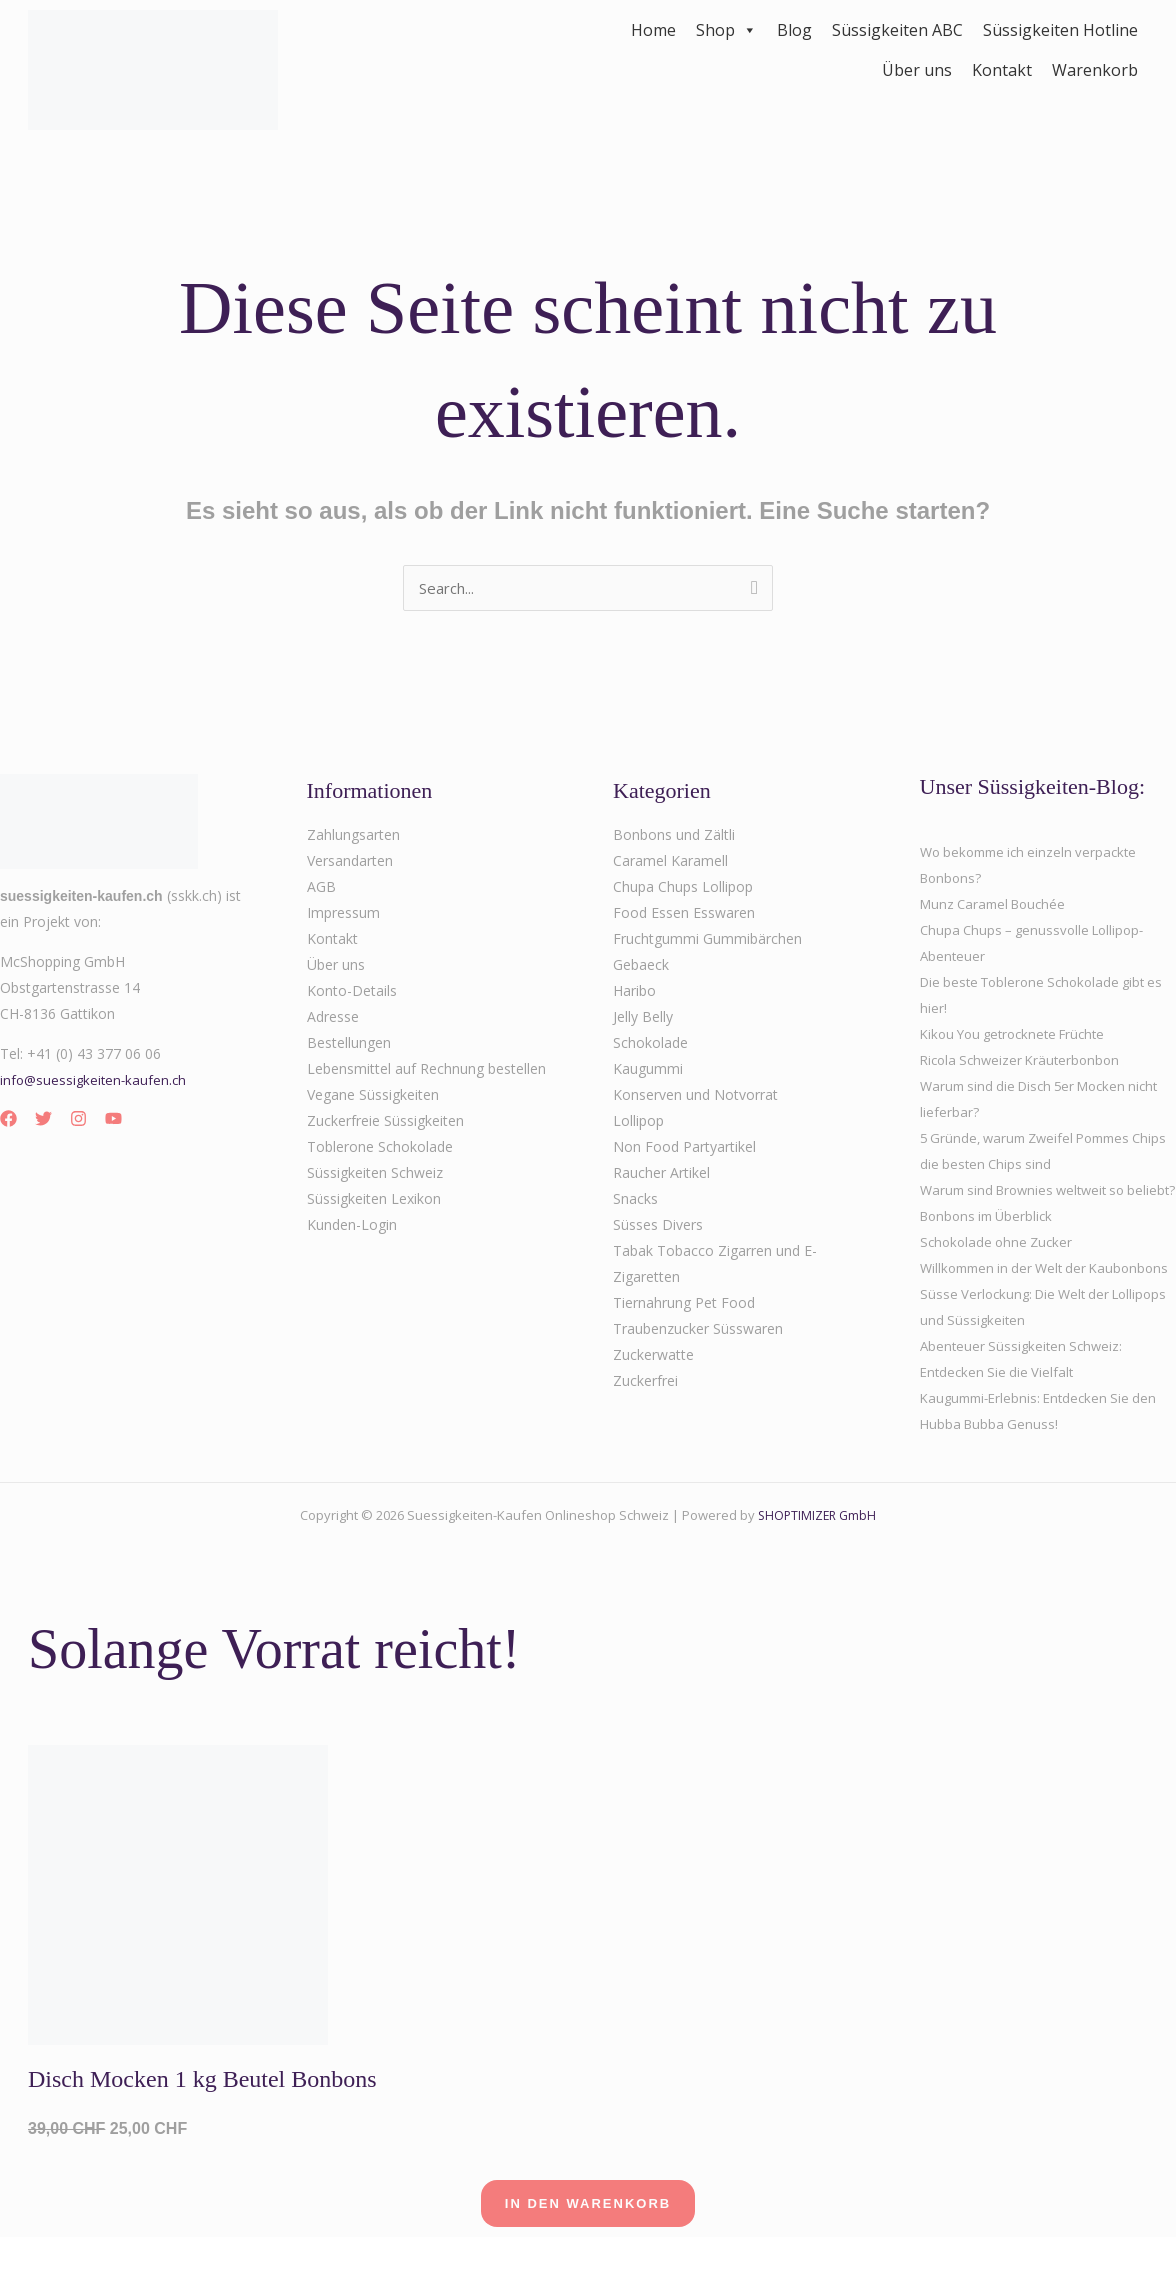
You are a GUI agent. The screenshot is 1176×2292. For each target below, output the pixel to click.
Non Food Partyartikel (684, 1148)
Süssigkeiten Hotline (1060, 30)
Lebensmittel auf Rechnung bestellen (426, 1070)
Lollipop (638, 1122)
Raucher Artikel (661, 1174)
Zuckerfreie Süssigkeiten (385, 1122)
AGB (321, 888)
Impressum (343, 914)
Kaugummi (648, 1070)
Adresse (333, 1018)
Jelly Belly (643, 1018)
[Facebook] (8, 1120)
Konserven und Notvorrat (695, 1096)
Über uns (917, 70)
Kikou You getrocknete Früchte (1020, 1035)
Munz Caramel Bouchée (998, 905)
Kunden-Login (352, 1226)
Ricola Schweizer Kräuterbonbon (1025, 1061)
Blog (794, 30)
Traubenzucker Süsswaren (698, 1330)
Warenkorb (1095, 70)
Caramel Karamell (670, 862)
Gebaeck (641, 966)
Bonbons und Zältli (674, 836)
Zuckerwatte (653, 1356)
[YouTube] (113, 1120)
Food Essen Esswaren (684, 914)
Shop (726, 30)
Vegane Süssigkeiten (373, 1096)
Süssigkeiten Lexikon (374, 1200)
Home (653, 30)
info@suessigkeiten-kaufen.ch (96, 1081)
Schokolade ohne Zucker (1000, 1269)
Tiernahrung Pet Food (684, 1304)
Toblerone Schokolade (380, 1148)
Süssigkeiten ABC (897, 30)
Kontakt (1002, 70)
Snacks (635, 1200)
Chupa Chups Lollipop (683, 888)
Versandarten (350, 862)
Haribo (634, 992)
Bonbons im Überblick (991, 1243)
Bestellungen (349, 1044)
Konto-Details (352, 992)
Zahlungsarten (353, 836)
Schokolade (650, 1044)
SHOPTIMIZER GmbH (817, 1569)
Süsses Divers (658, 1226)
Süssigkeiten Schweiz (375, 1174)
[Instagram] (78, 1120)
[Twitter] (43, 1120)
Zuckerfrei (645, 1382)
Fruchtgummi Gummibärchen (707, 940)
